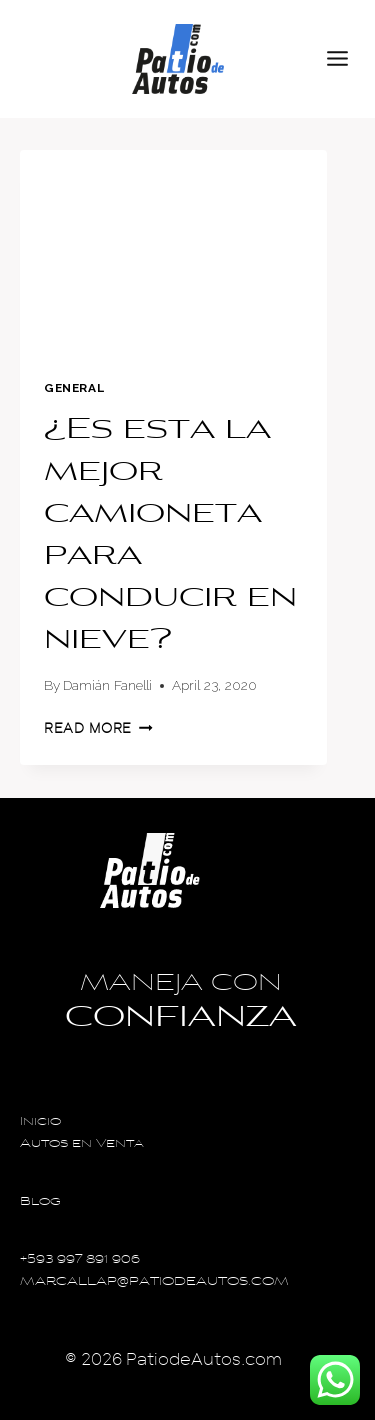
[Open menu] (346, 59)
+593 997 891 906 (80, 1260)
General (74, 388)
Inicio (40, 1122)
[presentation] (173, 252)
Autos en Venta (82, 1144)
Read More (98, 728)
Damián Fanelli (107, 685)
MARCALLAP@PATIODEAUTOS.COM (154, 1282)
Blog (40, 1202)
